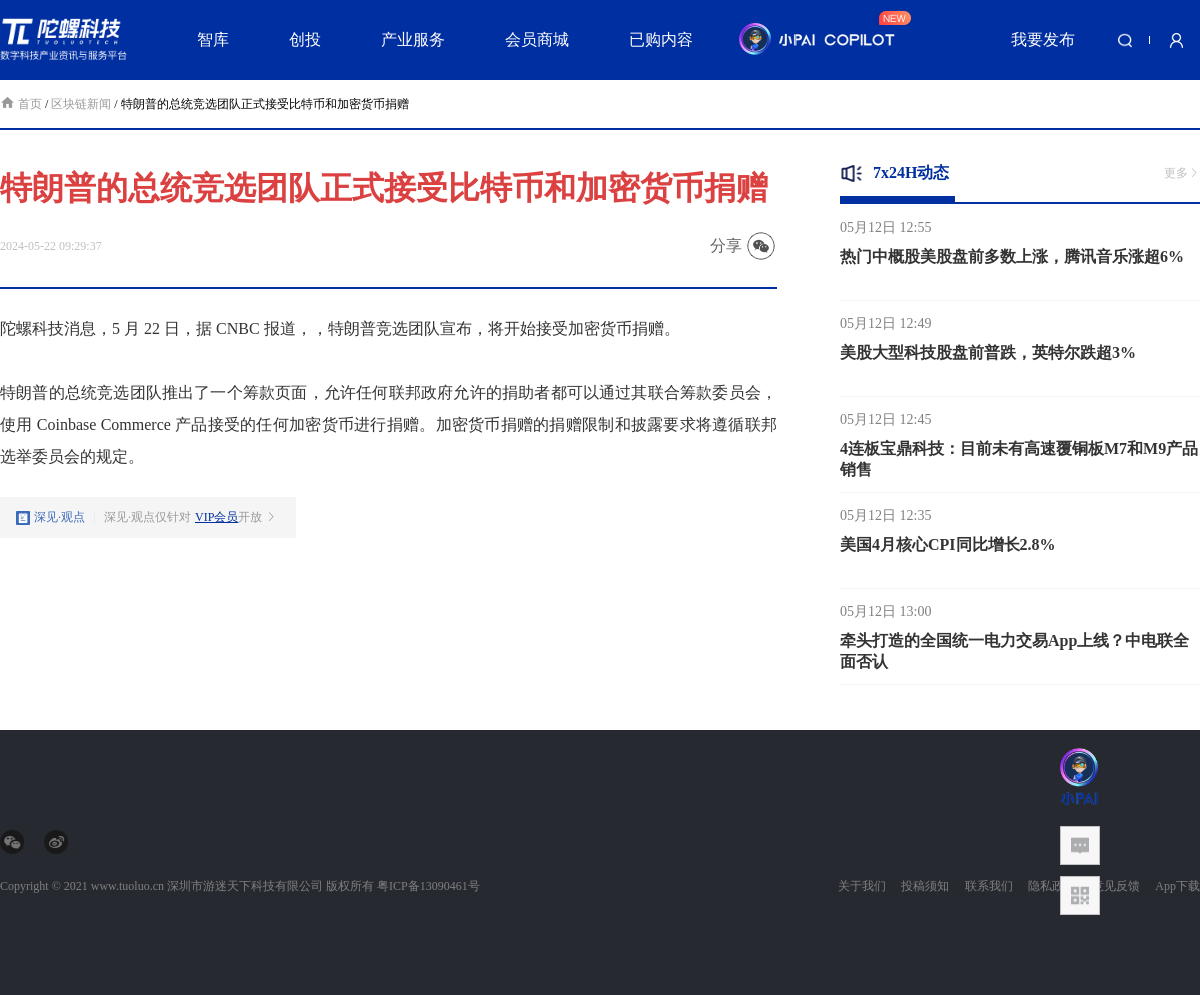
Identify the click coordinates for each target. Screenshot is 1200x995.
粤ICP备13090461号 (428, 886)
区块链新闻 (81, 104)
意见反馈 (1116, 886)
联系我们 (989, 886)
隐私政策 (1052, 886)
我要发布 (1043, 39)
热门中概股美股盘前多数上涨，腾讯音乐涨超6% (1012, 262)
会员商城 (537, 39)
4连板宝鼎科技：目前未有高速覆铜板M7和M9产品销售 (1019, 465)
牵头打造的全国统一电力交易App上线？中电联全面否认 (1014, 657)
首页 (22, 104)
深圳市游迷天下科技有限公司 (245, 886)
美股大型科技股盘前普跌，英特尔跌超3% (988, 358)
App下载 (1177, 886)
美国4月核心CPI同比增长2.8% (948, 550)
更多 (1182, 173)
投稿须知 (925, 886)
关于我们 (862, 886)
